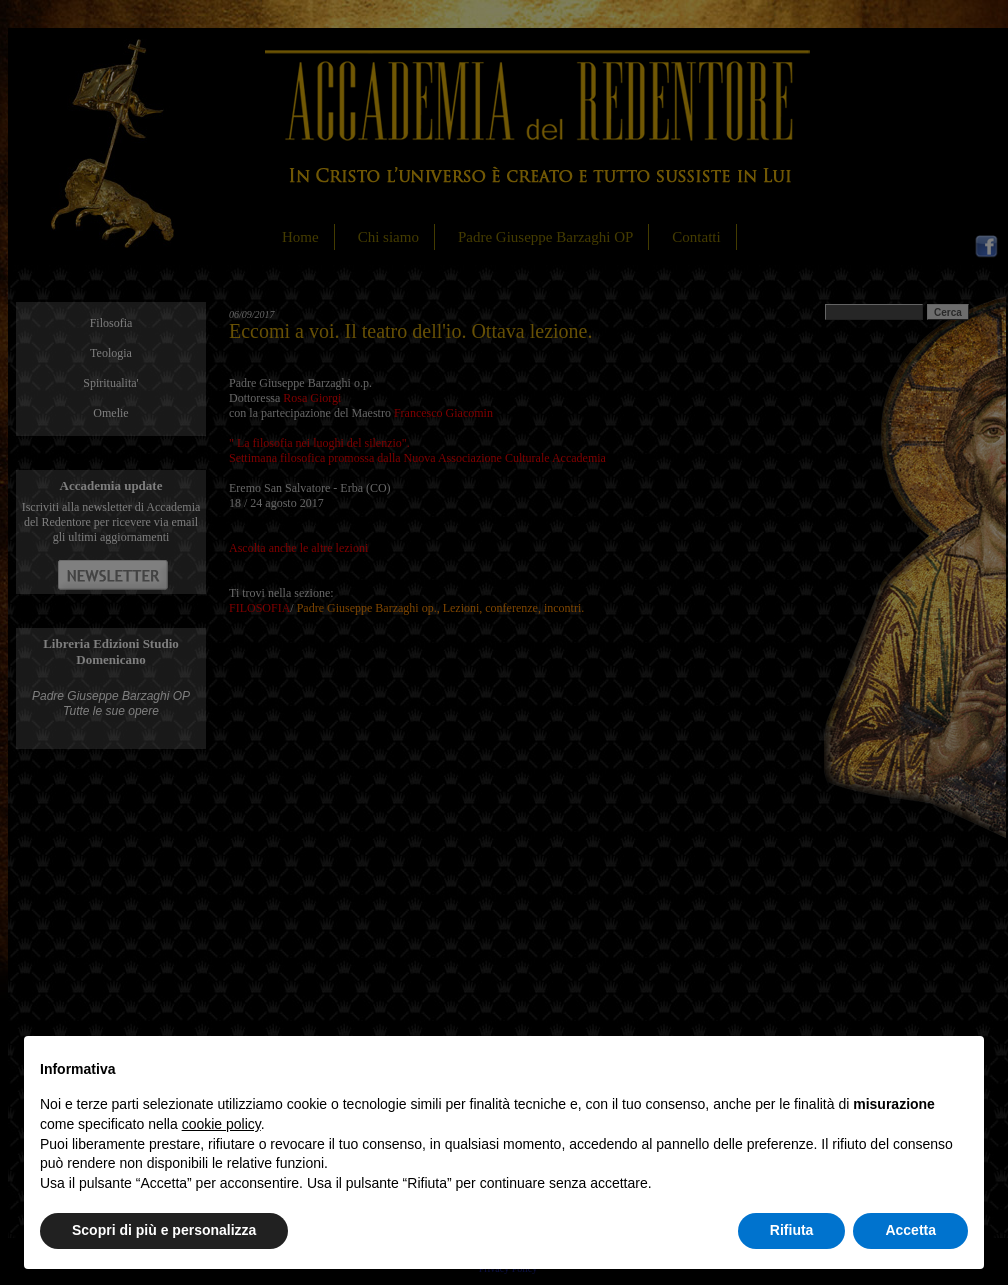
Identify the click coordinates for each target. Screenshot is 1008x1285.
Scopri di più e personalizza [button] (164, 1230)
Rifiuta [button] (792, 1230)
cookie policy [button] (221, 1124)
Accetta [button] (910, 1230)
